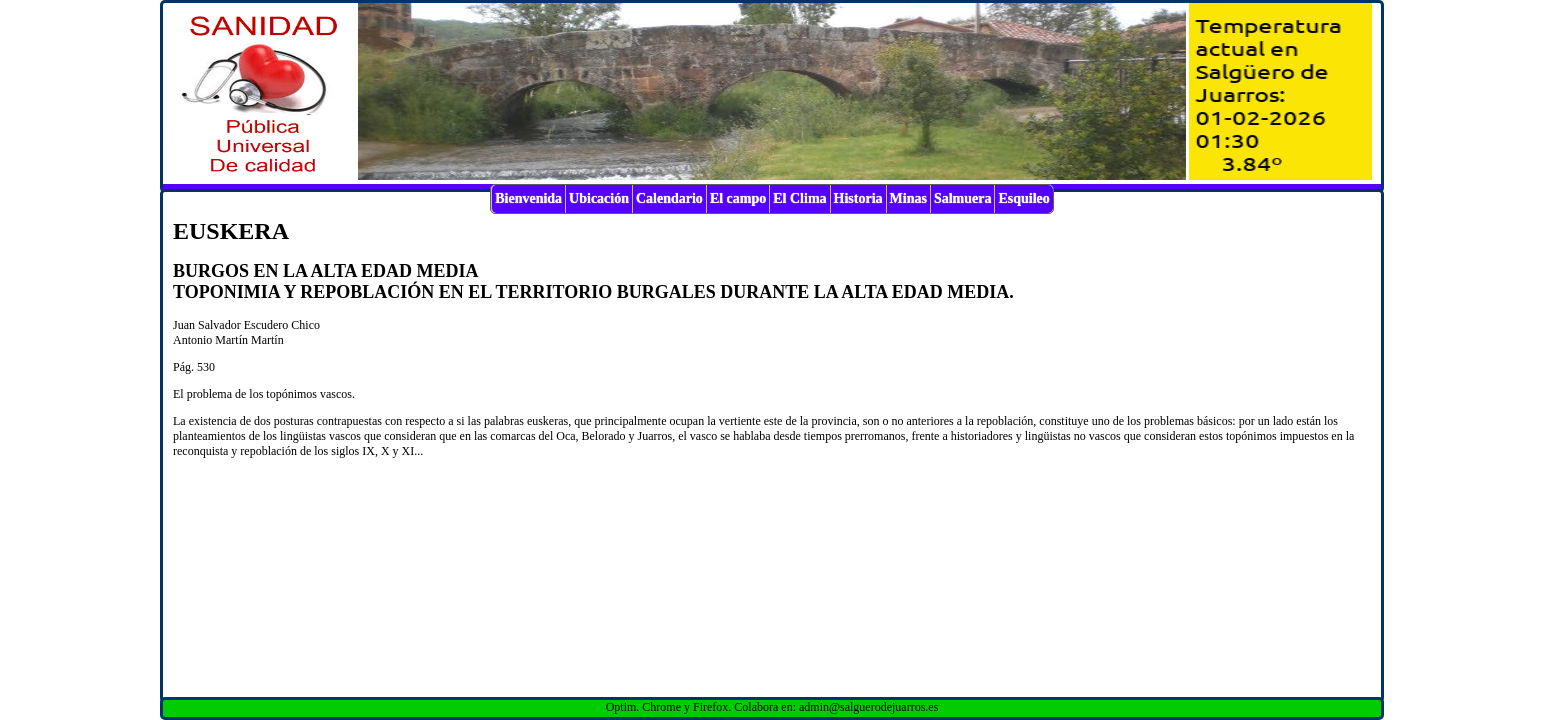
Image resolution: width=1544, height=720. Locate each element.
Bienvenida (528, 198)
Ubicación (599, 198)
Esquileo (1023, 198)
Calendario (669, 198)
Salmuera (963, 198)
